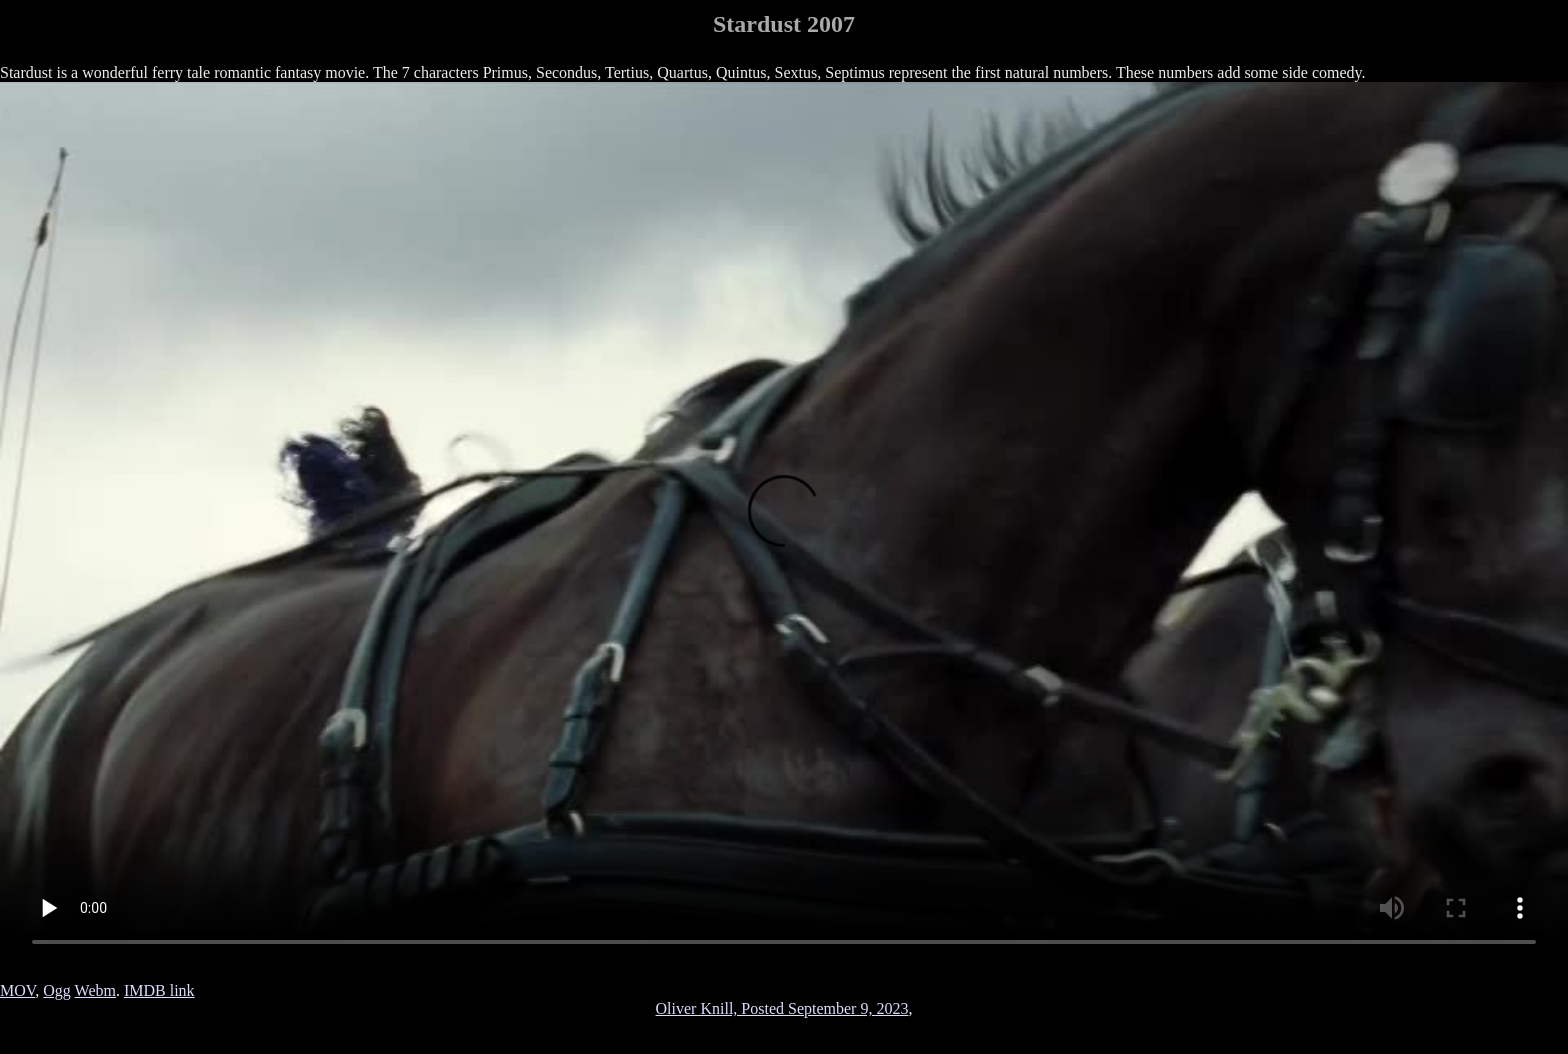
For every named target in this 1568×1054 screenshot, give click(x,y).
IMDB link (159, 990)
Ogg (57, 990)
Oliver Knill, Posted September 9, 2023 (782, 1008)
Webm (95, 990)
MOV (17, 990)
